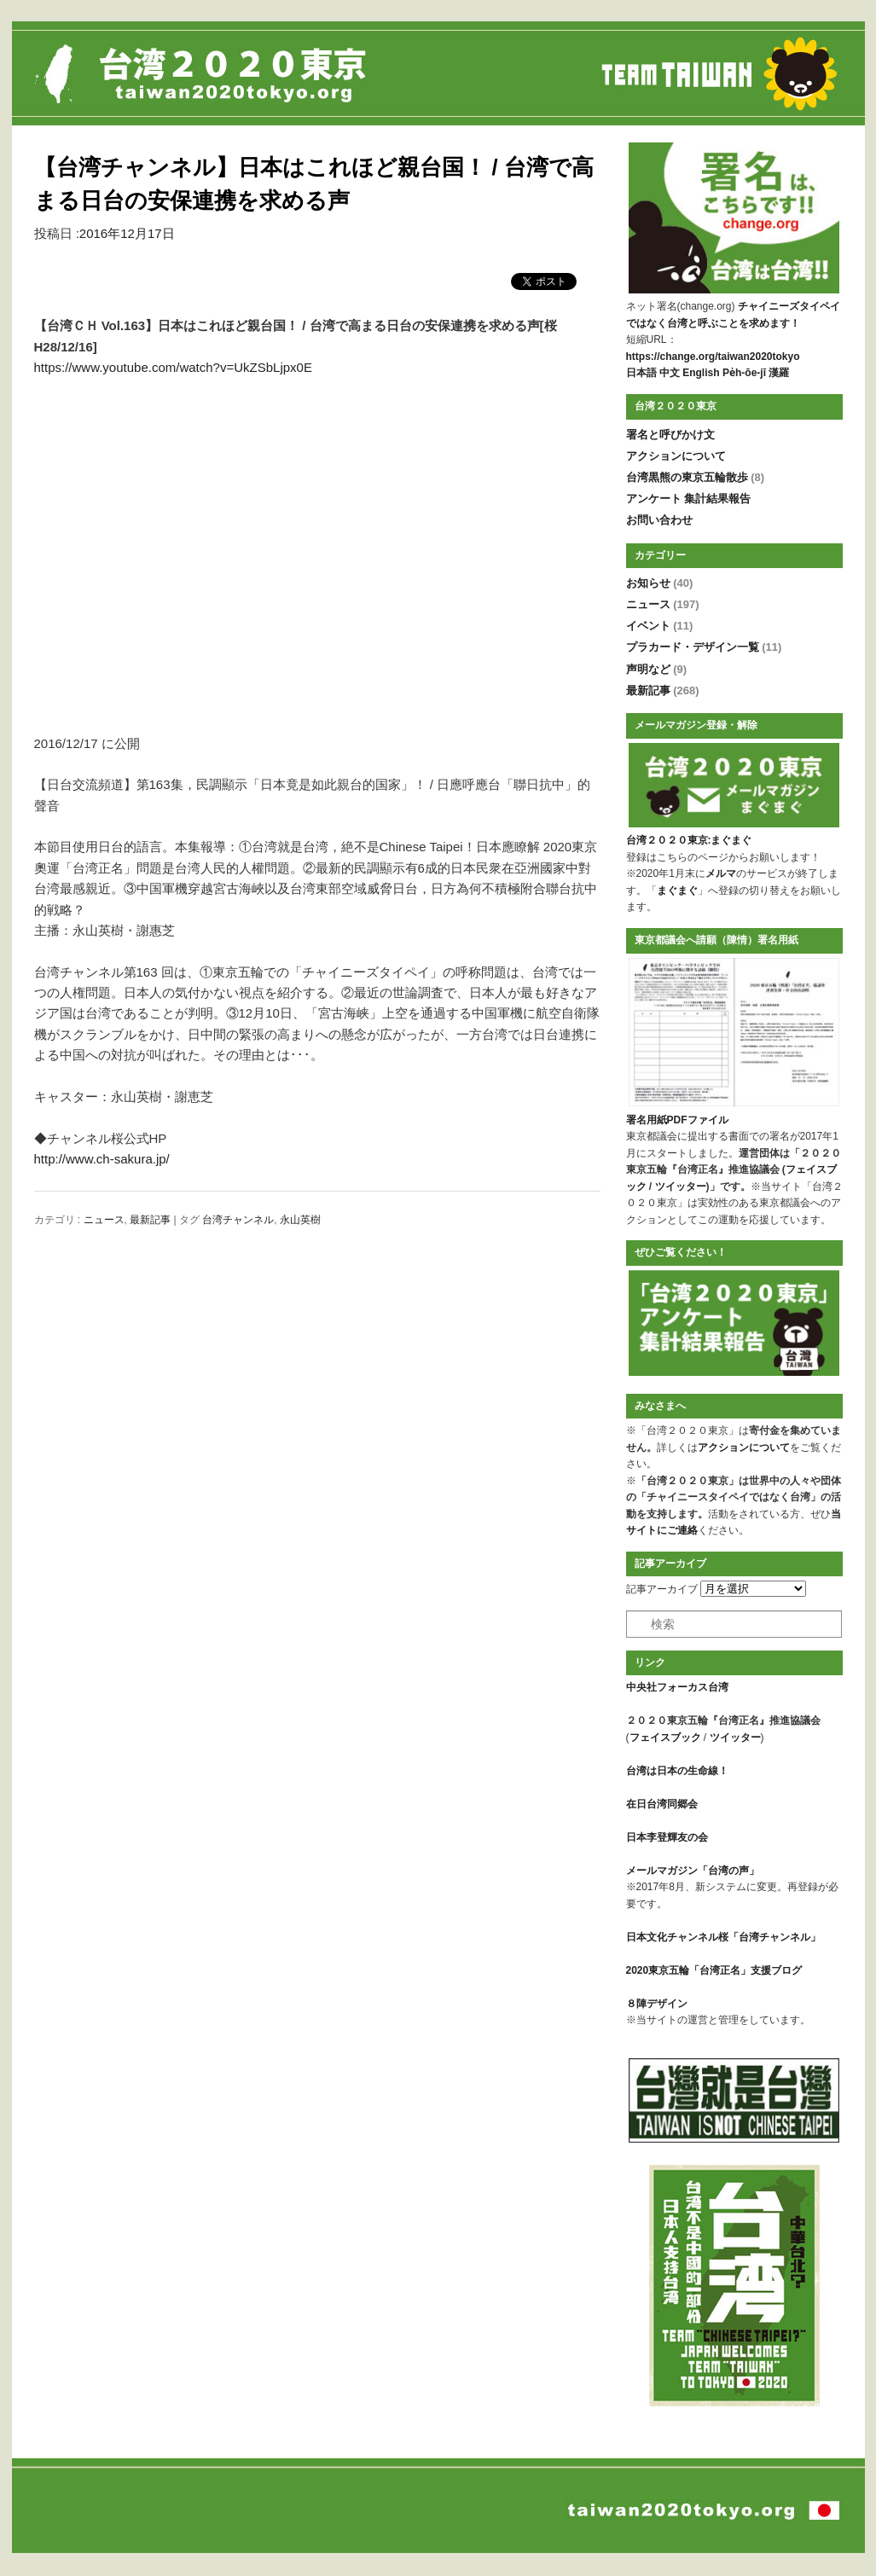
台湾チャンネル (238, 1220)
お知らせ (659, 583)
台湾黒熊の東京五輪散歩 (695, 477)
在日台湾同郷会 (662, 1804)
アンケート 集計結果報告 (688, 498)
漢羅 (779, 373)
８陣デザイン (656, 2004)
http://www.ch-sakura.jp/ (102, 1159)
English (700, 373)
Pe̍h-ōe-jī (744, 373)
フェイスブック (665, 1737)
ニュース (104, 1220)
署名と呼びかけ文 (670, 434)
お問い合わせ (659, 519)
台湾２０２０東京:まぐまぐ (689, 840)
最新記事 (150, 1220)
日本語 (641, 373)
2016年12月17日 (127, 233)
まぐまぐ (677, 890)
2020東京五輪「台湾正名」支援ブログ (714, 1970)
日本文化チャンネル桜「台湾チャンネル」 (723, 1937)
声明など (656, 669)
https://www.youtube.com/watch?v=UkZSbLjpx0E (173, 367)
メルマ (720, 873)
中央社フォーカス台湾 (677, 1687)
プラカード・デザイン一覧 (704, 647)
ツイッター (680, 1186)
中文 (669, 373)
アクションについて (676, 456)
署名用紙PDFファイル (677, 1120)
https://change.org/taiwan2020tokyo (713, 357)
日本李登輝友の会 (667, 1837)
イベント (659, 625)
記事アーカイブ (662, 1589)
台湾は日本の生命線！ (677, 1771)
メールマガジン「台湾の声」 (692, 1871)
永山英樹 (300, 1220)
